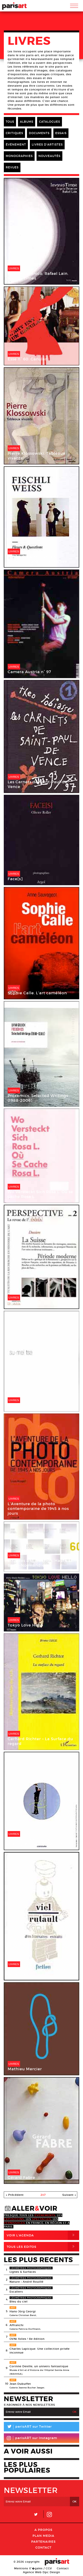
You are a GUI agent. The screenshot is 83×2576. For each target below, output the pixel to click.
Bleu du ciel (19, 2301)
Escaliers (16, 2291)
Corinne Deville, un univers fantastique (39, 2366)
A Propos (43, 2530)
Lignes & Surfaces (23, 2272)
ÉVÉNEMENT (16, 144)
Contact (43, 2547)
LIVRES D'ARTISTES (47, 144)
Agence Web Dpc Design (41, 2572)
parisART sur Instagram (32, 2438)
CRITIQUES (14, 133)
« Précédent (15, 2195)
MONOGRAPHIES (19, 156)
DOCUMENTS (39, 133)
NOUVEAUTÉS (49, 156)
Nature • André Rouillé (26, 2281)
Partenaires (43, 2541)
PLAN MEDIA (43, 2536)
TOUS (10, 121)
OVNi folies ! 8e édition (27, 2339)
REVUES (12, 167)
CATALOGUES (49, 121)
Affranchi (17, 2325)
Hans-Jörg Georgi (23, 2311)
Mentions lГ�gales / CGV (33, 2568)
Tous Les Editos (43, 2246)
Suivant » (69, 2195)
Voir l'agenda (43, 2235)
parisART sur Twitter (28, 2427)
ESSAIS (61, 133)
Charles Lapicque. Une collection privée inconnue (40, 2350)
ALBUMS (26, 121)
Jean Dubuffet (20, 2384)
